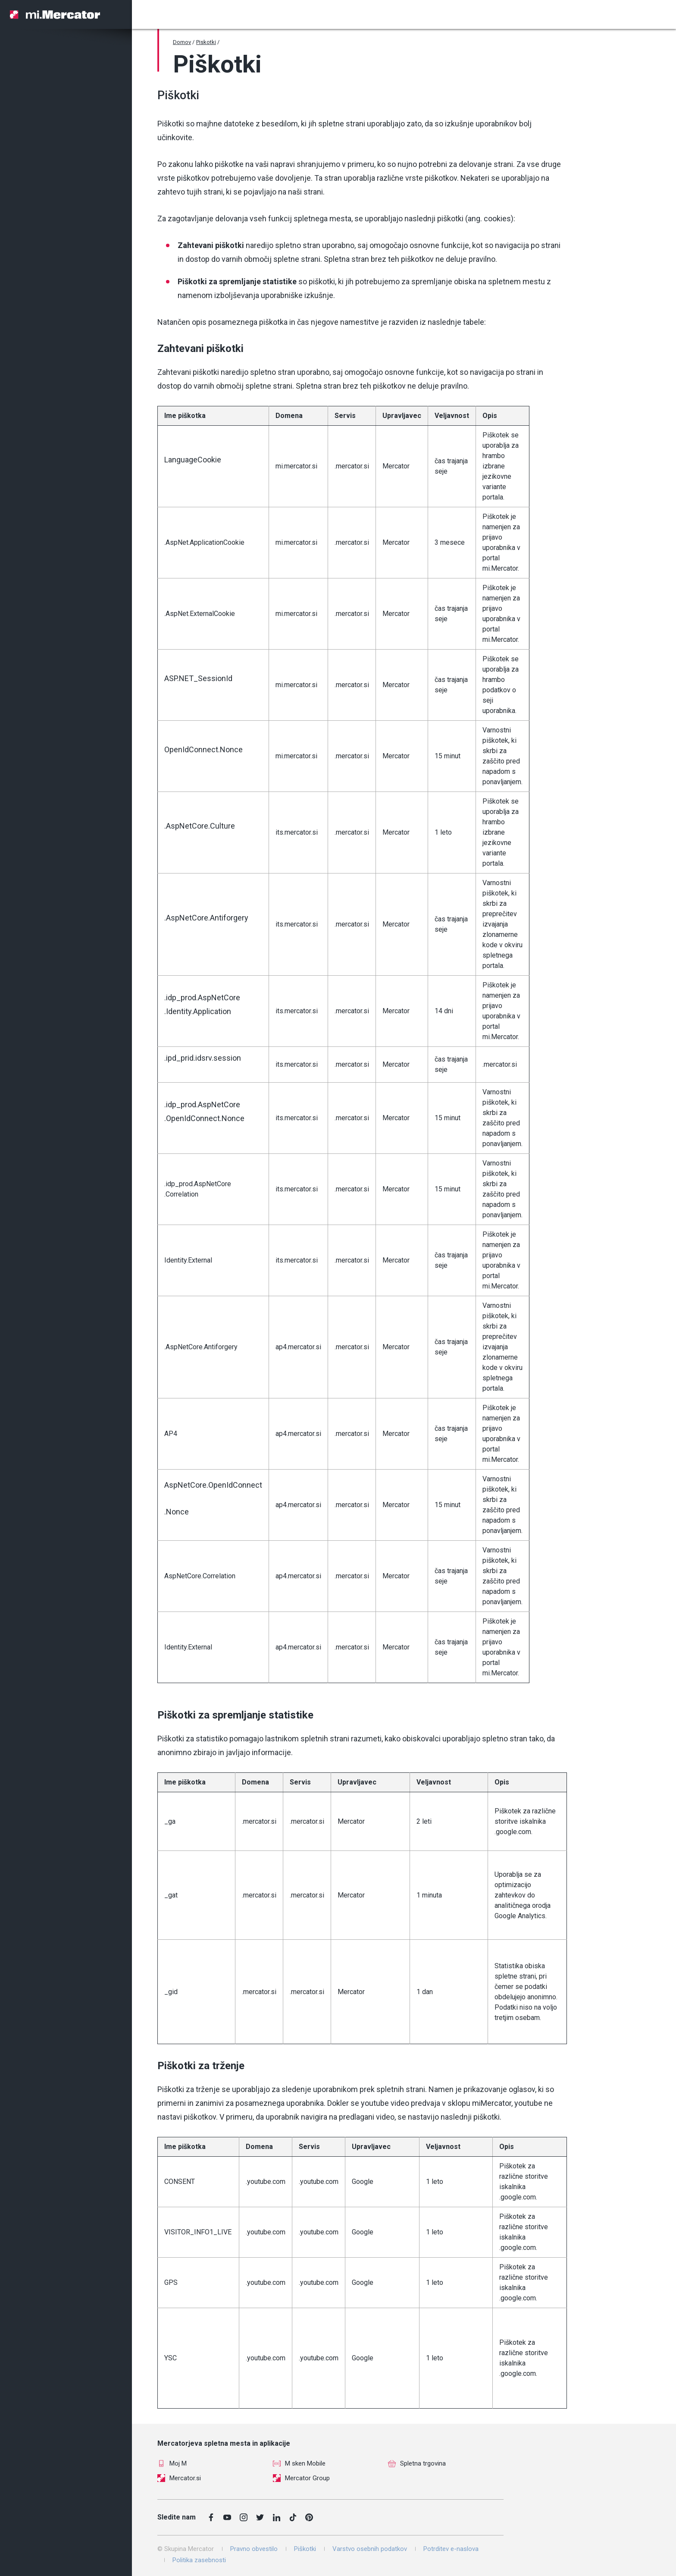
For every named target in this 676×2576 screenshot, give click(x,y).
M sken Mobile (299, 2463)
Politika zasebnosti (199, 2560)
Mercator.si (179, 2478)
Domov (182, 42)
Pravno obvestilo (254, 2549)
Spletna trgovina (417, 2463)
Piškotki (305, 2549)
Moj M (172, 2463)
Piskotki (206, 42)
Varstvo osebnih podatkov (369, 2549)
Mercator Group (301, 2478)
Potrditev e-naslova (451, 2549)
